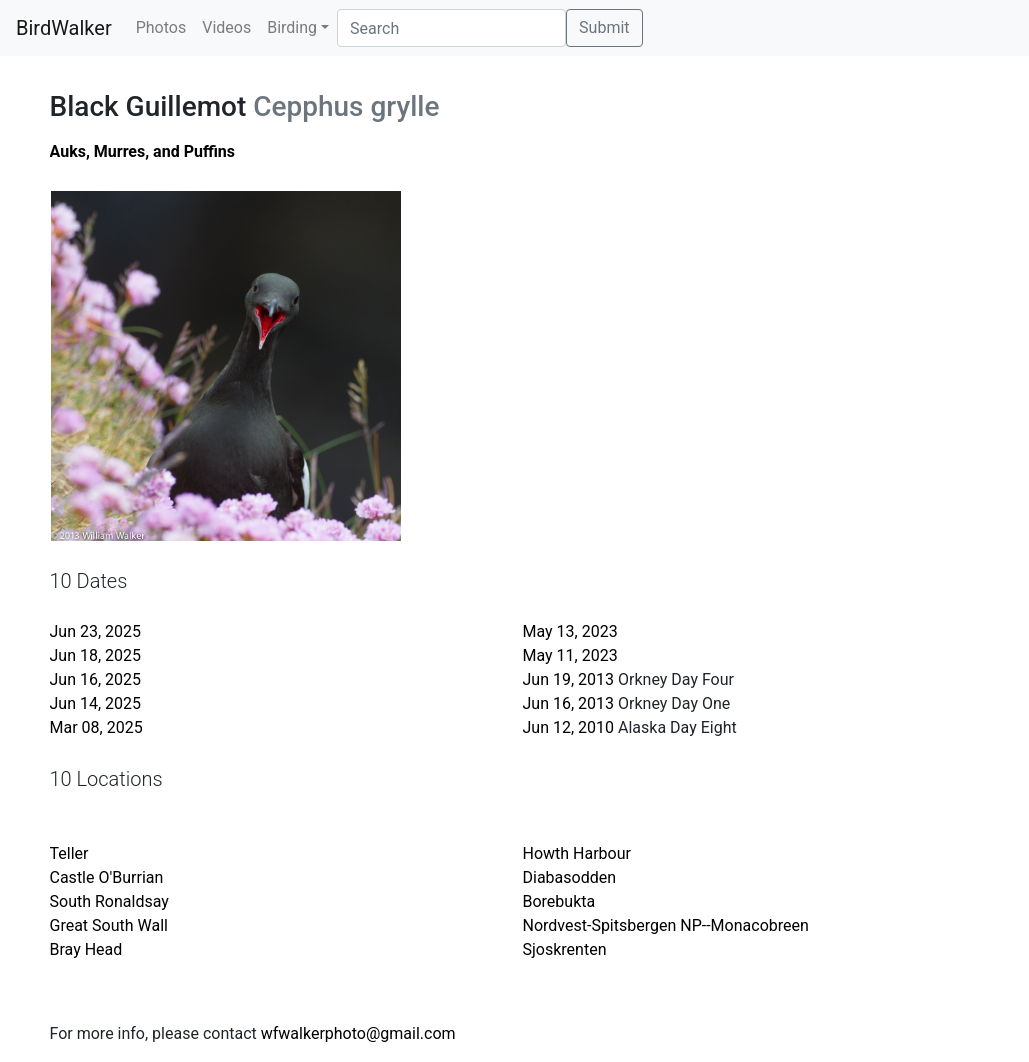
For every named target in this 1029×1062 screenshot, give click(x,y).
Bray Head (86, 949)
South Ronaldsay (109, 901)
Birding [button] (292, 27)
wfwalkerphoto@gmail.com (358, 1033)
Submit (604, 27)
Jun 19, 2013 (569, 679)
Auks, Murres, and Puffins (142, 151)
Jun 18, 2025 (96, 655)
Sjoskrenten (565, 949)
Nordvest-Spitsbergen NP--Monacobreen (666, 925)
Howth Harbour (577, 853)
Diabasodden (570, 877)
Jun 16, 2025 (96, 679)
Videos (226, 27)
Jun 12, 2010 (569, 727)
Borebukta (559, 901)
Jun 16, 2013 (569, 703)
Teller (69, 853)
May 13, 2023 (570, 631)
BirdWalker (64, 28)
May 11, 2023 (570, 655)
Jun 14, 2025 (96, 703)
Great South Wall (109, 925)
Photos (161, 27)
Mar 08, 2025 (96, 727)
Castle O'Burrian (107, 877)
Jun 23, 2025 (96, 631)
